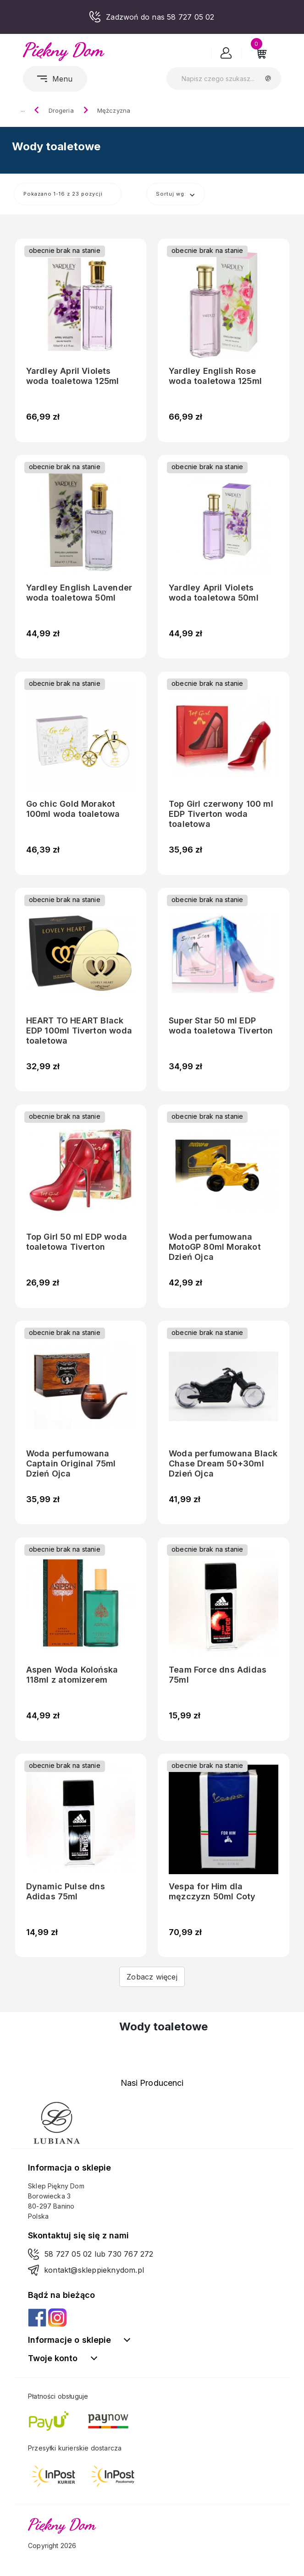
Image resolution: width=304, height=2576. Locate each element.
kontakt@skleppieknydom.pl (94, 2270)
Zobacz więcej (152, 1976)
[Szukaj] (223, 78)
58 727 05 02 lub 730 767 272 (99, 2254)
